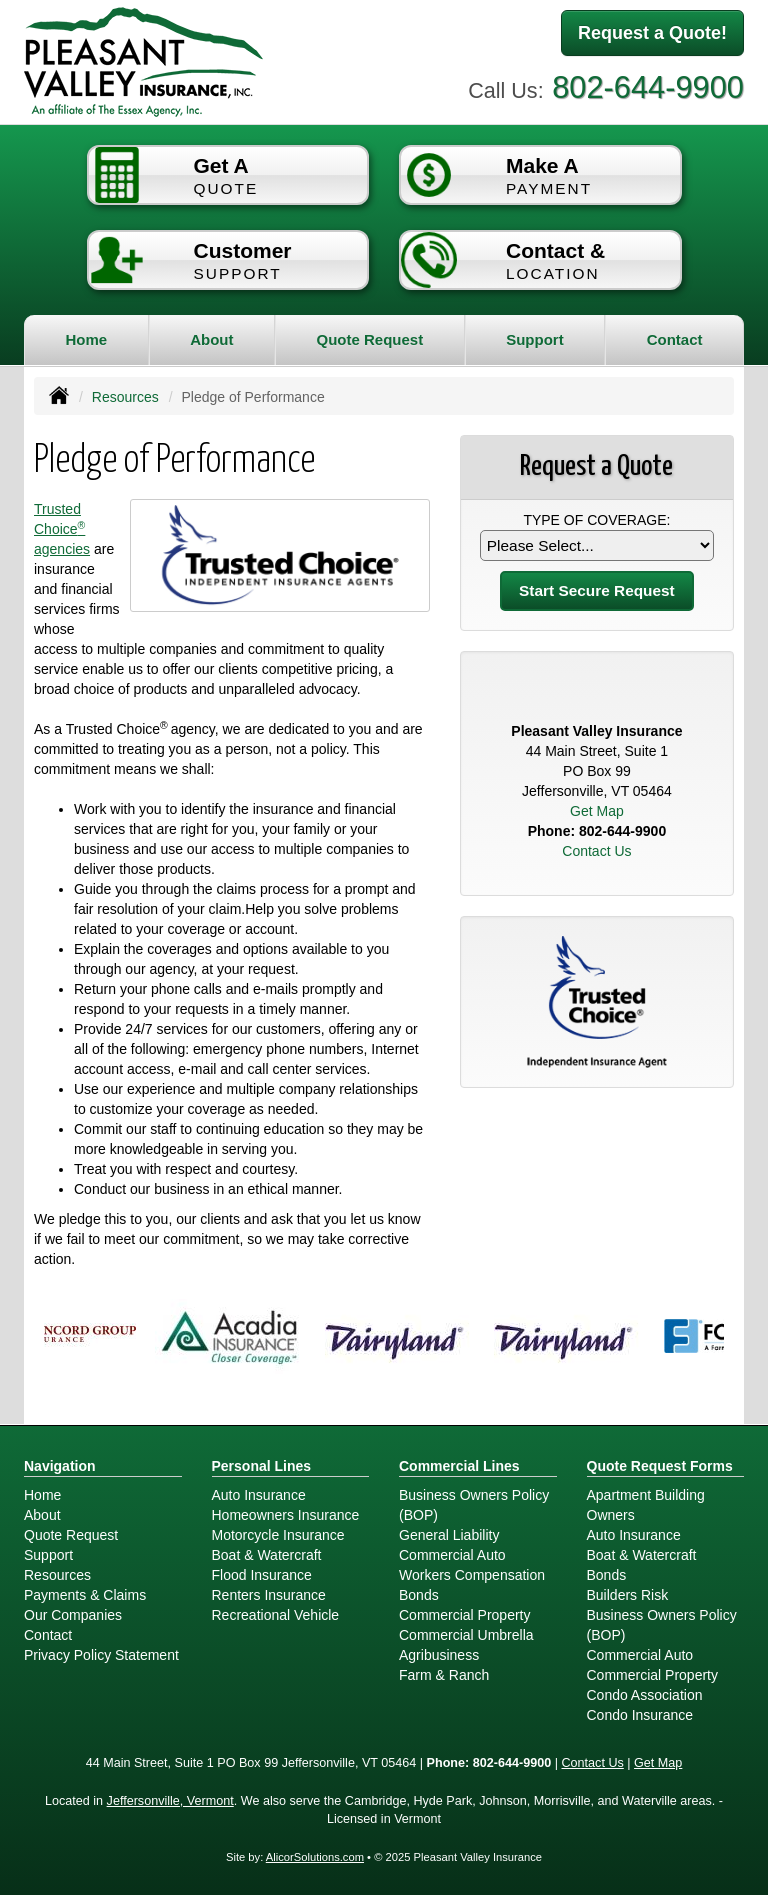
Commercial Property (464, 1615)
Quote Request (71, 1535)
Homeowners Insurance (286, 1515)
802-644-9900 (648, 87)
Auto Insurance (259, 1495)
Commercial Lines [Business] (459, 1466)
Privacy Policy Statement (101, 1655)
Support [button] (535, 339)
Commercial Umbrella (466, 1635)
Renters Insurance (269, 1595)
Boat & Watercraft (267, 1555)
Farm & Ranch (444, 1675)
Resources (125, 397)
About (211, 339)
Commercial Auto (452, 1555)
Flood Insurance (262, 1575)
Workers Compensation (472, 1575)
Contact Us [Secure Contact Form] (596, 851)
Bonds (419, 1595)
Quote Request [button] (369, 339)
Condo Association (645, 1695)
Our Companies (73, 1615)
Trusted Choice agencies (62, 529)
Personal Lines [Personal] (262, 1466)
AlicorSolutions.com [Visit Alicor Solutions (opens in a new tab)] (315, 1857)
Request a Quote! (652, 33)
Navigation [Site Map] (60, 1466)
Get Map (597, 811)
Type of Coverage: (596, 520)
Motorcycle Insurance (278, 1535)
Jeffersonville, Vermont (170, 1801)
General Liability (449, 1535)
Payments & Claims (85, 1595)
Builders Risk (628, 1595)
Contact (675, 339)
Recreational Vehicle (276, 1615)
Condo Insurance (640, 1715)
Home (86, 339)
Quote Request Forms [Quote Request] (660, 1466)
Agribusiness (439, 1655)
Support (48, 1555)
